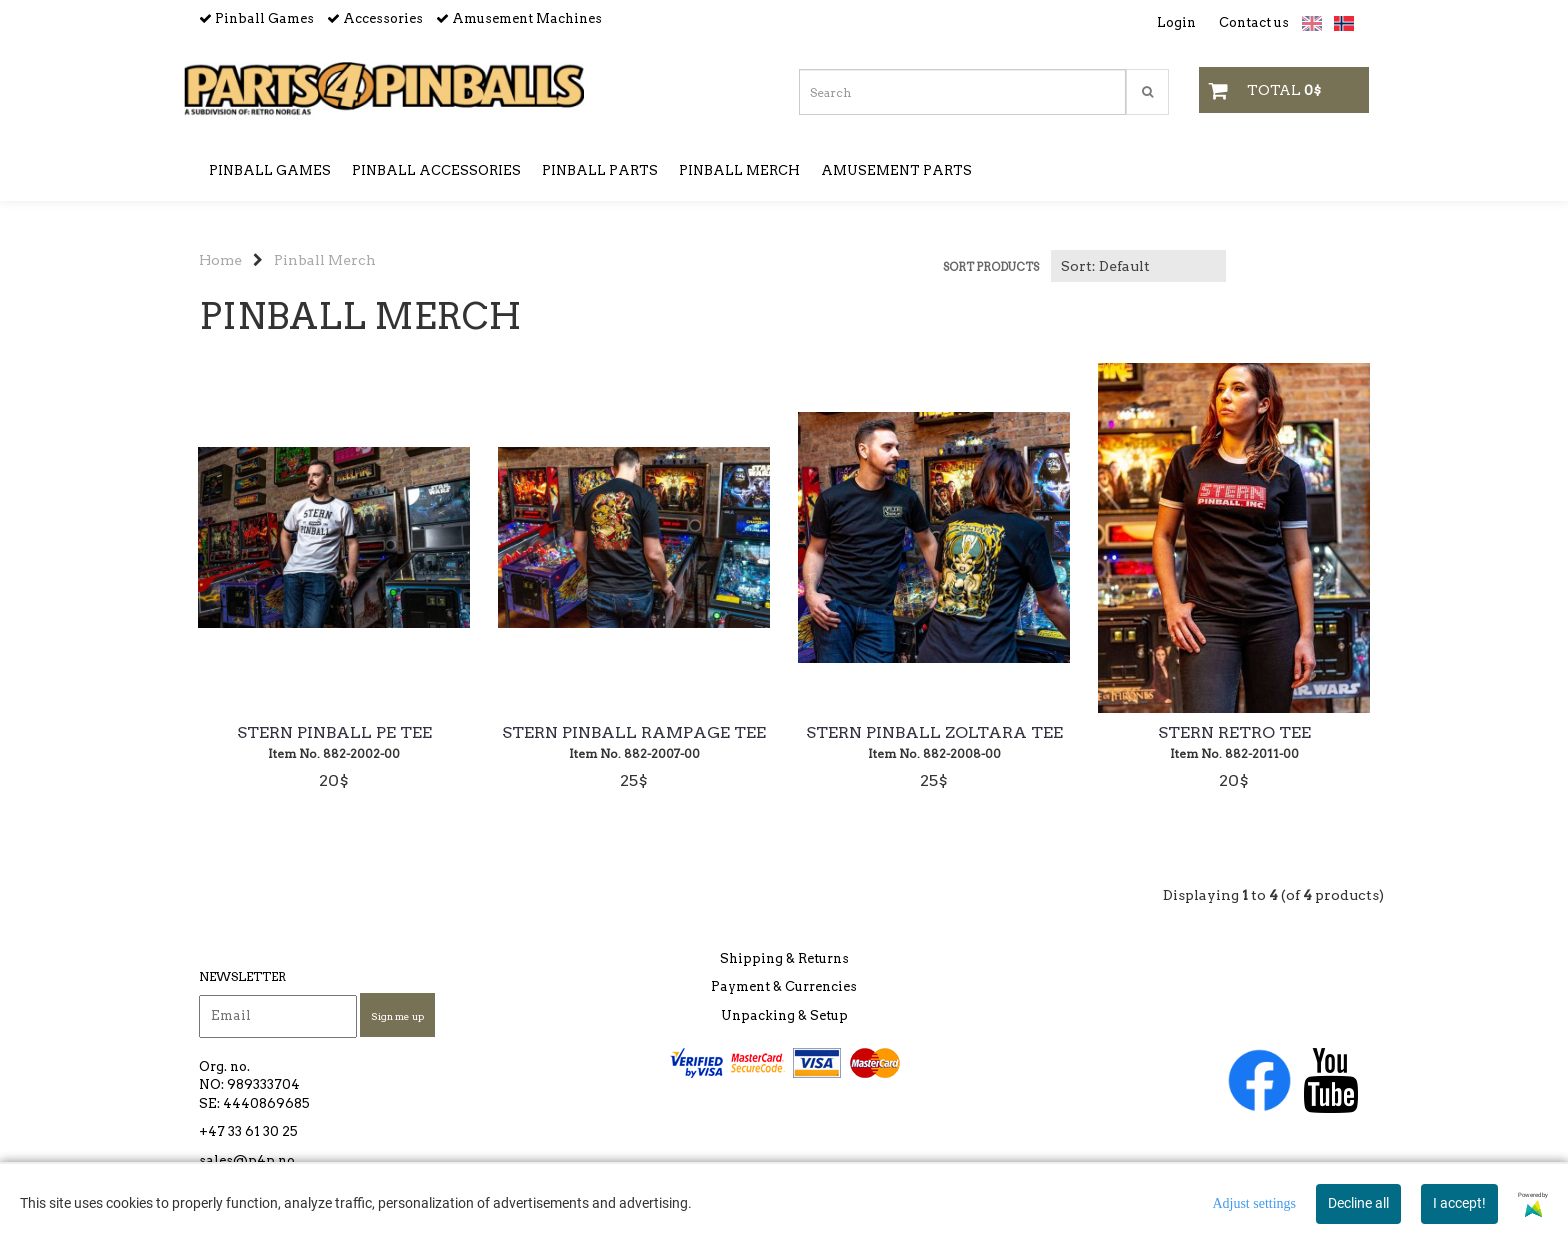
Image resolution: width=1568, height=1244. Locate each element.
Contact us (1254, 22)
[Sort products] (1138, 266)
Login (1176, 22)
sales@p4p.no (247, 1160)
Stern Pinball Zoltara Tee (934, 733)
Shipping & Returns (784, 958)
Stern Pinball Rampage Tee (634, 733)
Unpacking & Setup (784, 1015)
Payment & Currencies (784, 986)
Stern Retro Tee (1234, 733)
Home (220, 260)
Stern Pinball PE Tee (334, 733)
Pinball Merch (325, 260)
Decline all (1358, 1203)
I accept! (1459, 1203)
